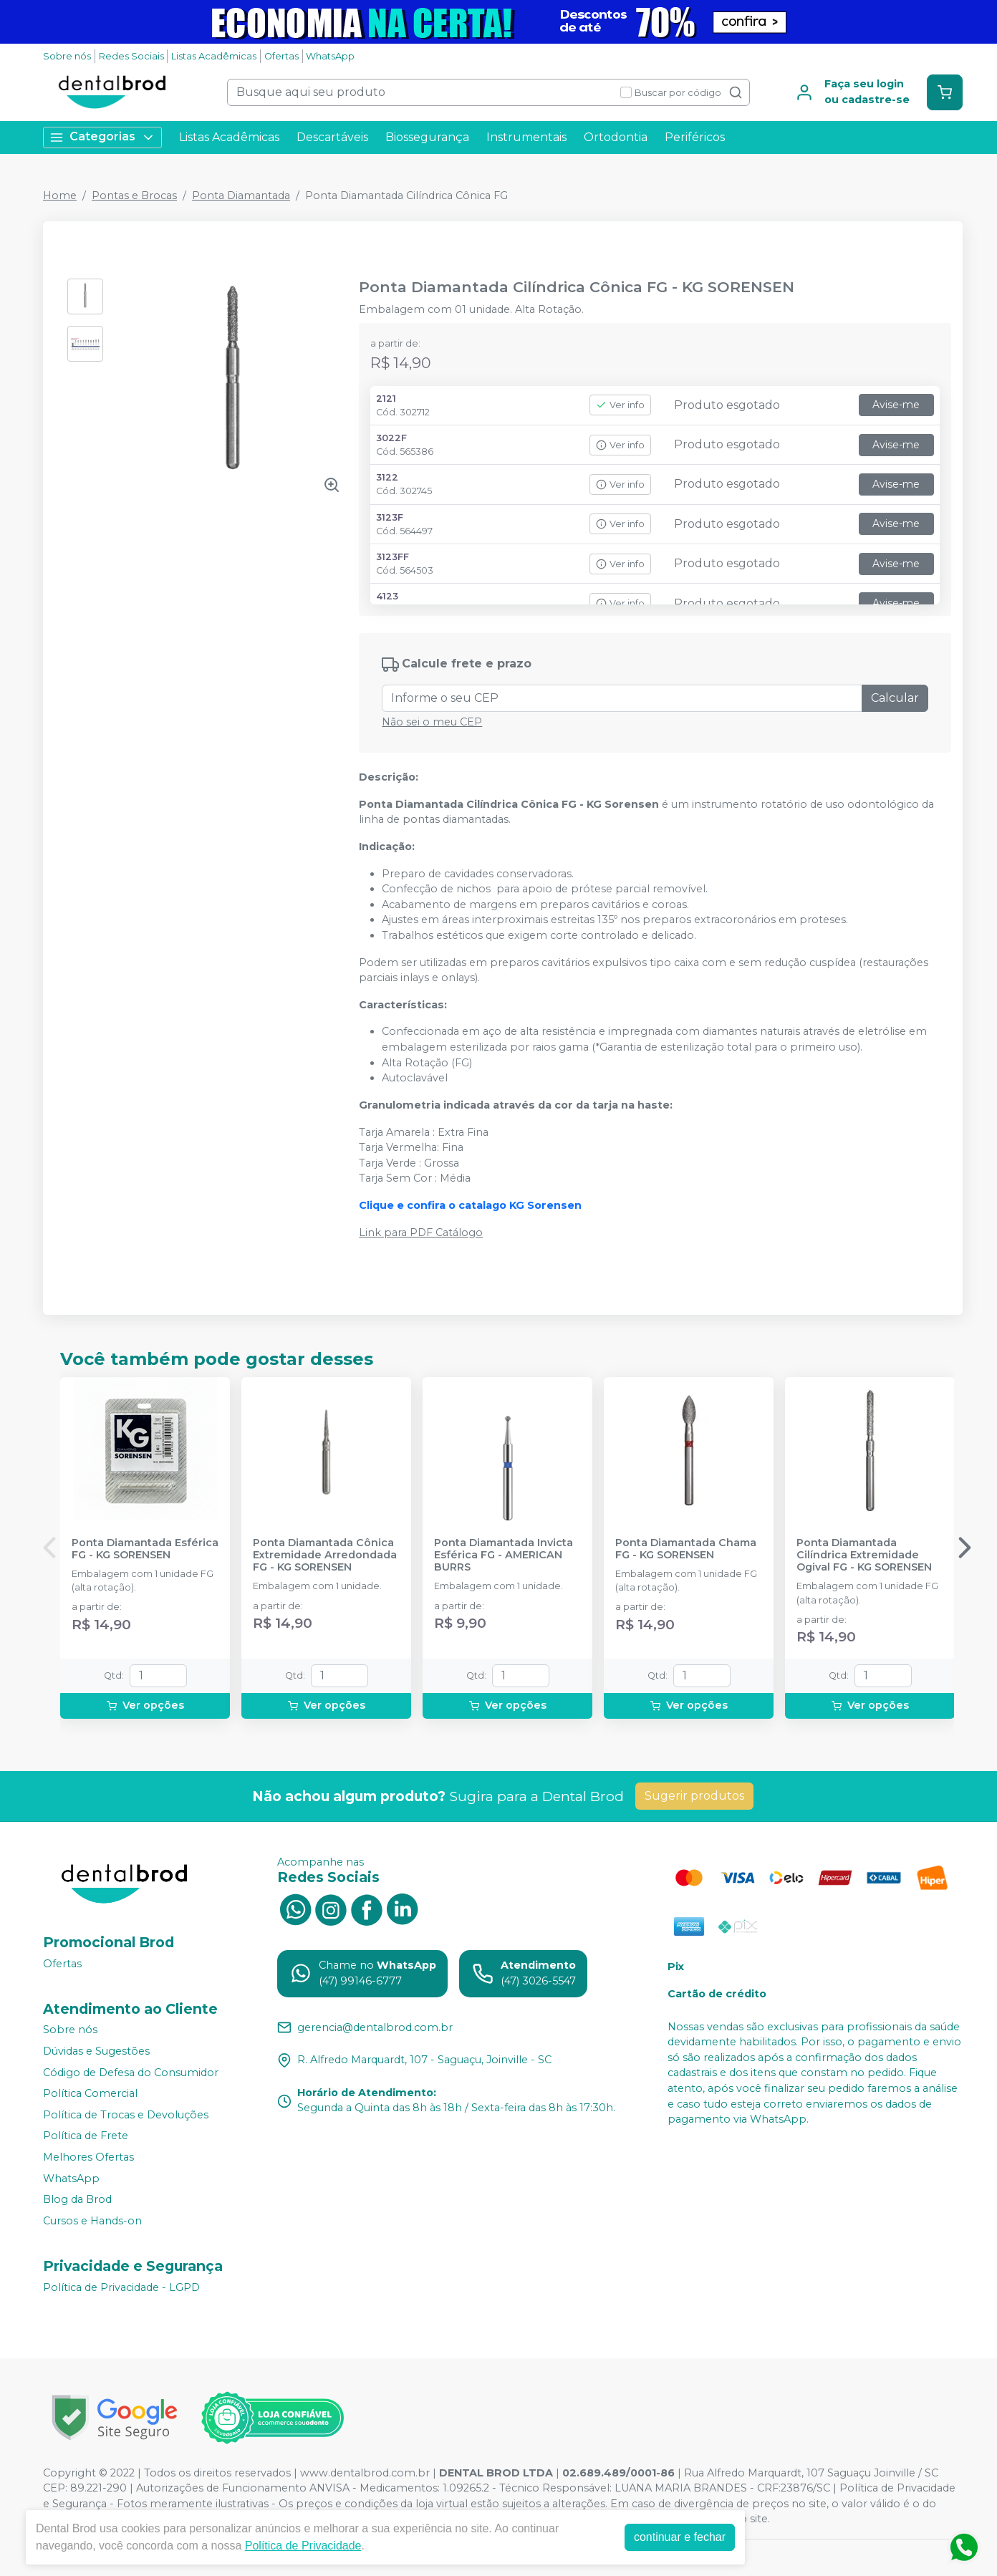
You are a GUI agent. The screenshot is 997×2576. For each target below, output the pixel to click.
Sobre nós (67, 56)
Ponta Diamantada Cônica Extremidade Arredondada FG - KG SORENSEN (325, 1555)
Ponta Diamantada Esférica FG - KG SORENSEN (145, 1549)
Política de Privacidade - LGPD (121, 2287)
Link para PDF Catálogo (421, 1232)
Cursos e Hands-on (92, 2220)
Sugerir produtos (694, 1796)
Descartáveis (332, 137)
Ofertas (281, 56)
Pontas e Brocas (134, 195)
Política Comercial (90, 2093)
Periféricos (695, 137)
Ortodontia (615, 137)
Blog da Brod (77, 2199)
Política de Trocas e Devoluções (125, 2114)
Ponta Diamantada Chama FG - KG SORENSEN (685, 1549)
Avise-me (896, 404)
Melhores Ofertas (88, 2157)
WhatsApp (330, 56)
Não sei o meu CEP (432, 721)
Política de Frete (85, 2136)
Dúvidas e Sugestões (96, 2051)
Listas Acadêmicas (213, 56)
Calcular (895, 698)
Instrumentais (526, 137)
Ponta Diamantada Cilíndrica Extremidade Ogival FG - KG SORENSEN (864, 1555)
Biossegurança (427, 137)
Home (60, 195)
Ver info (620, 405)
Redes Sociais (131, 56)
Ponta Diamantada (241, 195)
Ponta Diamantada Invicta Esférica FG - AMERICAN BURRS (503, 1555)
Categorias (102, 137)
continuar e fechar (680, 2537)
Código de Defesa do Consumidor (130, 2072)
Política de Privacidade (303, 2545)
